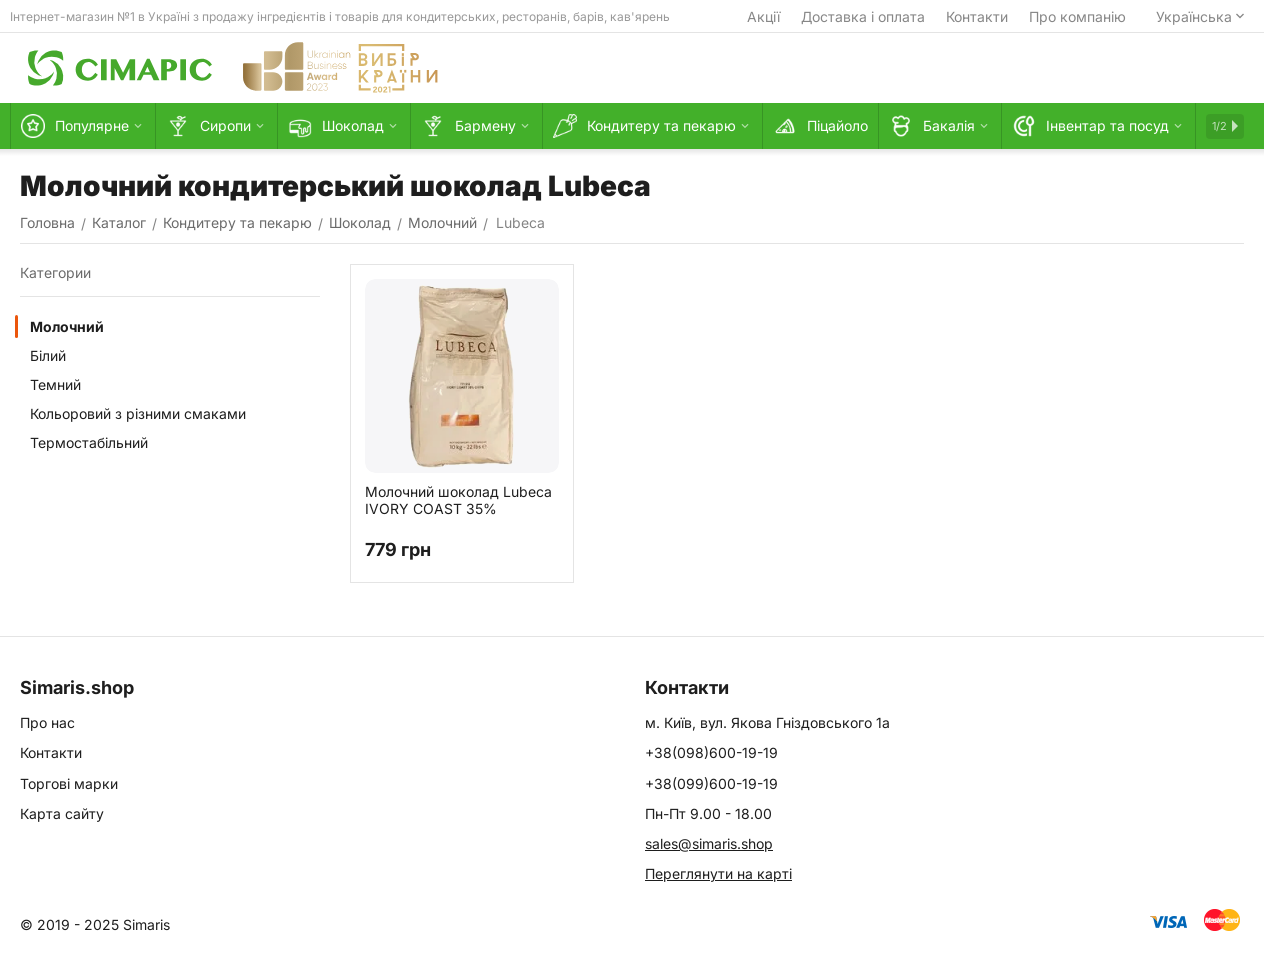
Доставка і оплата (863, 16)
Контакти (977, 16)
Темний (55, 384)
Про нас (47, 722)
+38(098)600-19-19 (711, 752)
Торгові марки (69, 783)
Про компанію (1077, 16)
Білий (48, 355)
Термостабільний (89, 442)
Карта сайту (62, 813)
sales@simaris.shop (709, 843)
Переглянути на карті (718, 873)
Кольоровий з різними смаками (138, 413)
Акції (763, 16)
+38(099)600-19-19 (711, 783)
